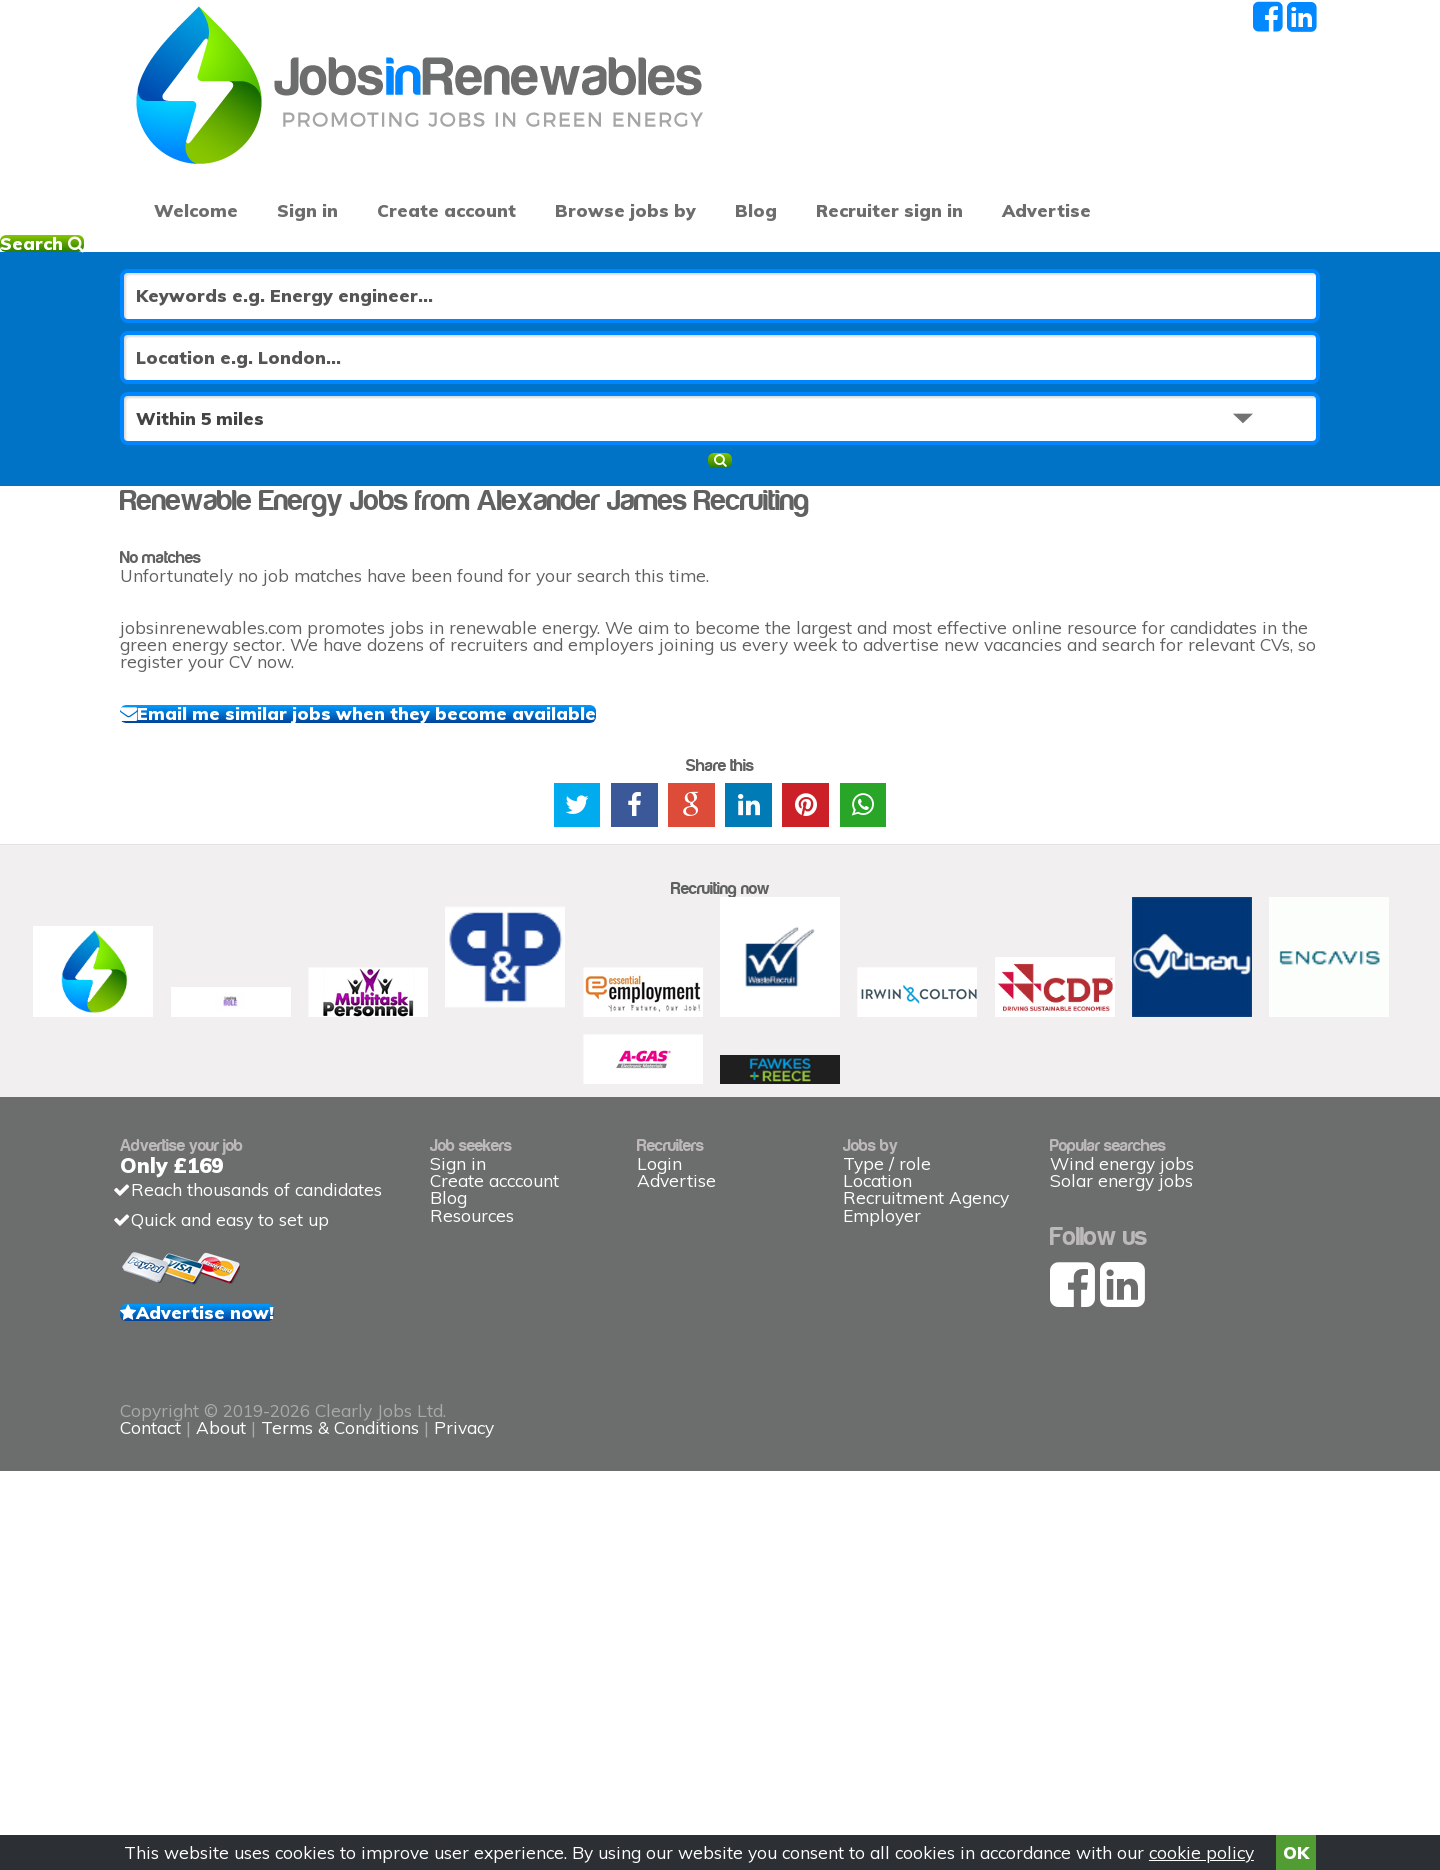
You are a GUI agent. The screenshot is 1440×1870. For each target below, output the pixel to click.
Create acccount (494, 1434)
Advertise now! (261, 1602)
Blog (699, 140)
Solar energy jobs (1121, 1434)
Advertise (1080, 140)
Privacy (877, 1749)
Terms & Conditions (753, 1749)
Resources (472, 1494)
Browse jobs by (581, 140)
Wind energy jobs (1122, 1403)
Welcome (189, 140)
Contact (566, 1749)
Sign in (292, 140)
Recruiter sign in (1220, 140)
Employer (882, 1494)
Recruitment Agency (926, 1464)
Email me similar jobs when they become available (425, 707)
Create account (420, 140)
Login (659, 1403)
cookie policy (1201, 1845)
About (634, 1749)
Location (877, 1434)
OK (1296, 1845)
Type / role (887, 1403)
